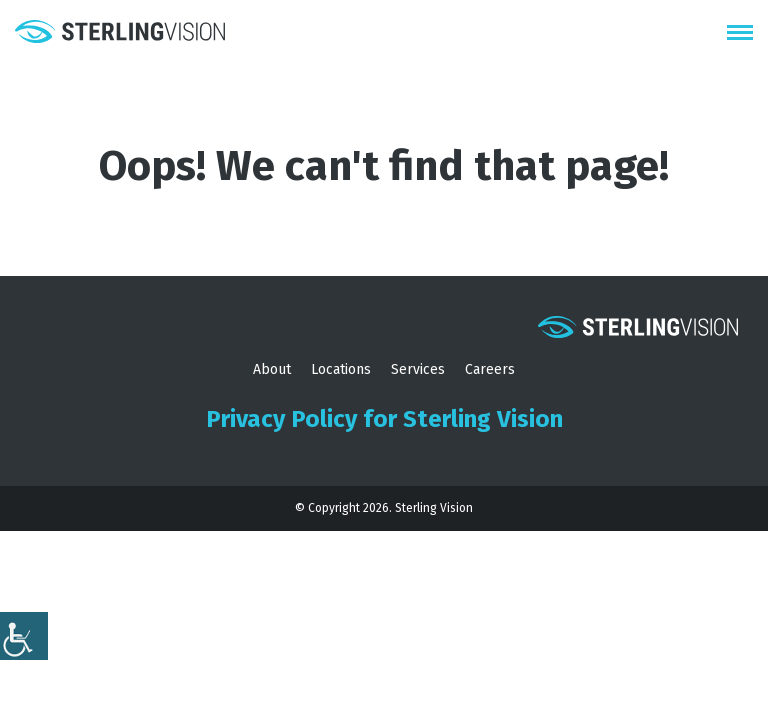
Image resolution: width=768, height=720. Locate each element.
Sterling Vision (434, 508)
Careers (490, 369)
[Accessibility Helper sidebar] (24, 636)
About (272, 369)
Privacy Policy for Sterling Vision (384, 419)
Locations (341, 369)
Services (418, 369)
